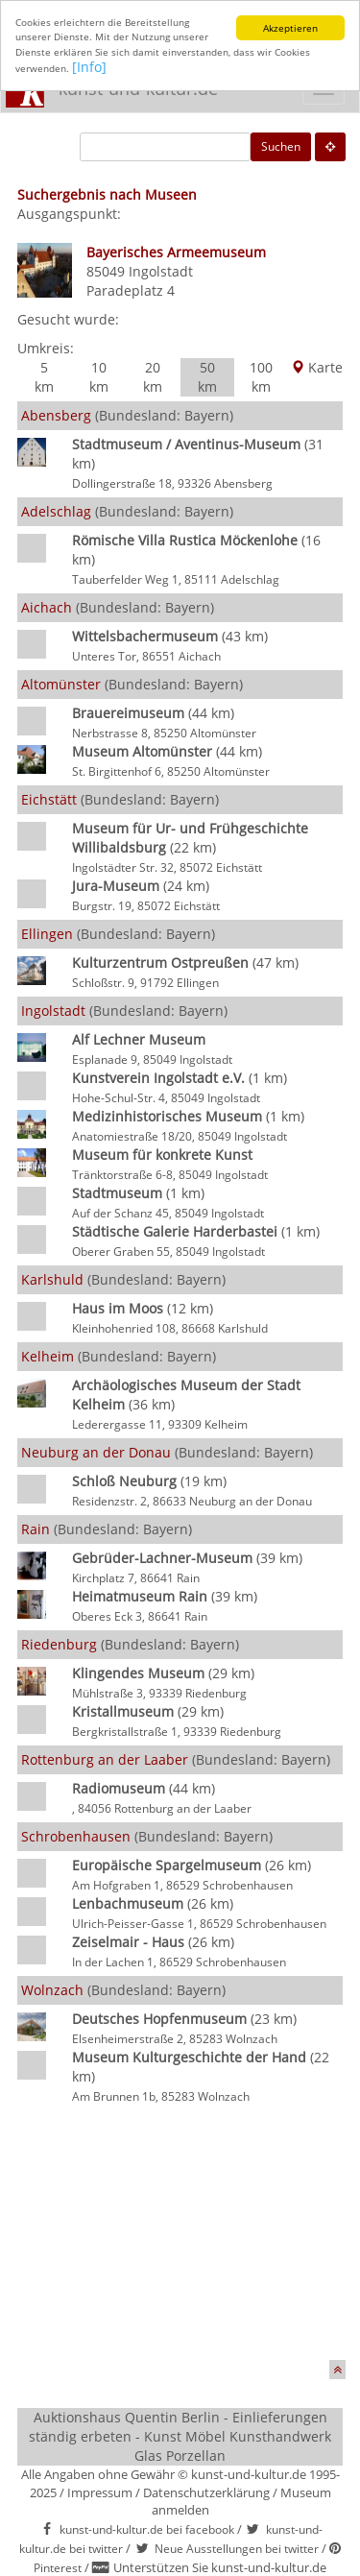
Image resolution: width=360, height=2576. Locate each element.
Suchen (280, 146)
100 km (261, 377)
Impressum (99, 2492)
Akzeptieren (290, 28)
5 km (44, 377)
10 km (98, 377)
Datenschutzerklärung (206, 2492)
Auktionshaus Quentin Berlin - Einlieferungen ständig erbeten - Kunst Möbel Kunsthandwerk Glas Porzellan (180, 2436)
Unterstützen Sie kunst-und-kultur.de (219, 2567)
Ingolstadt (161, 271)
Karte (317, 367)
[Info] (89, 67)
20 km (152, 377)
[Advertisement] (180, 2235)
